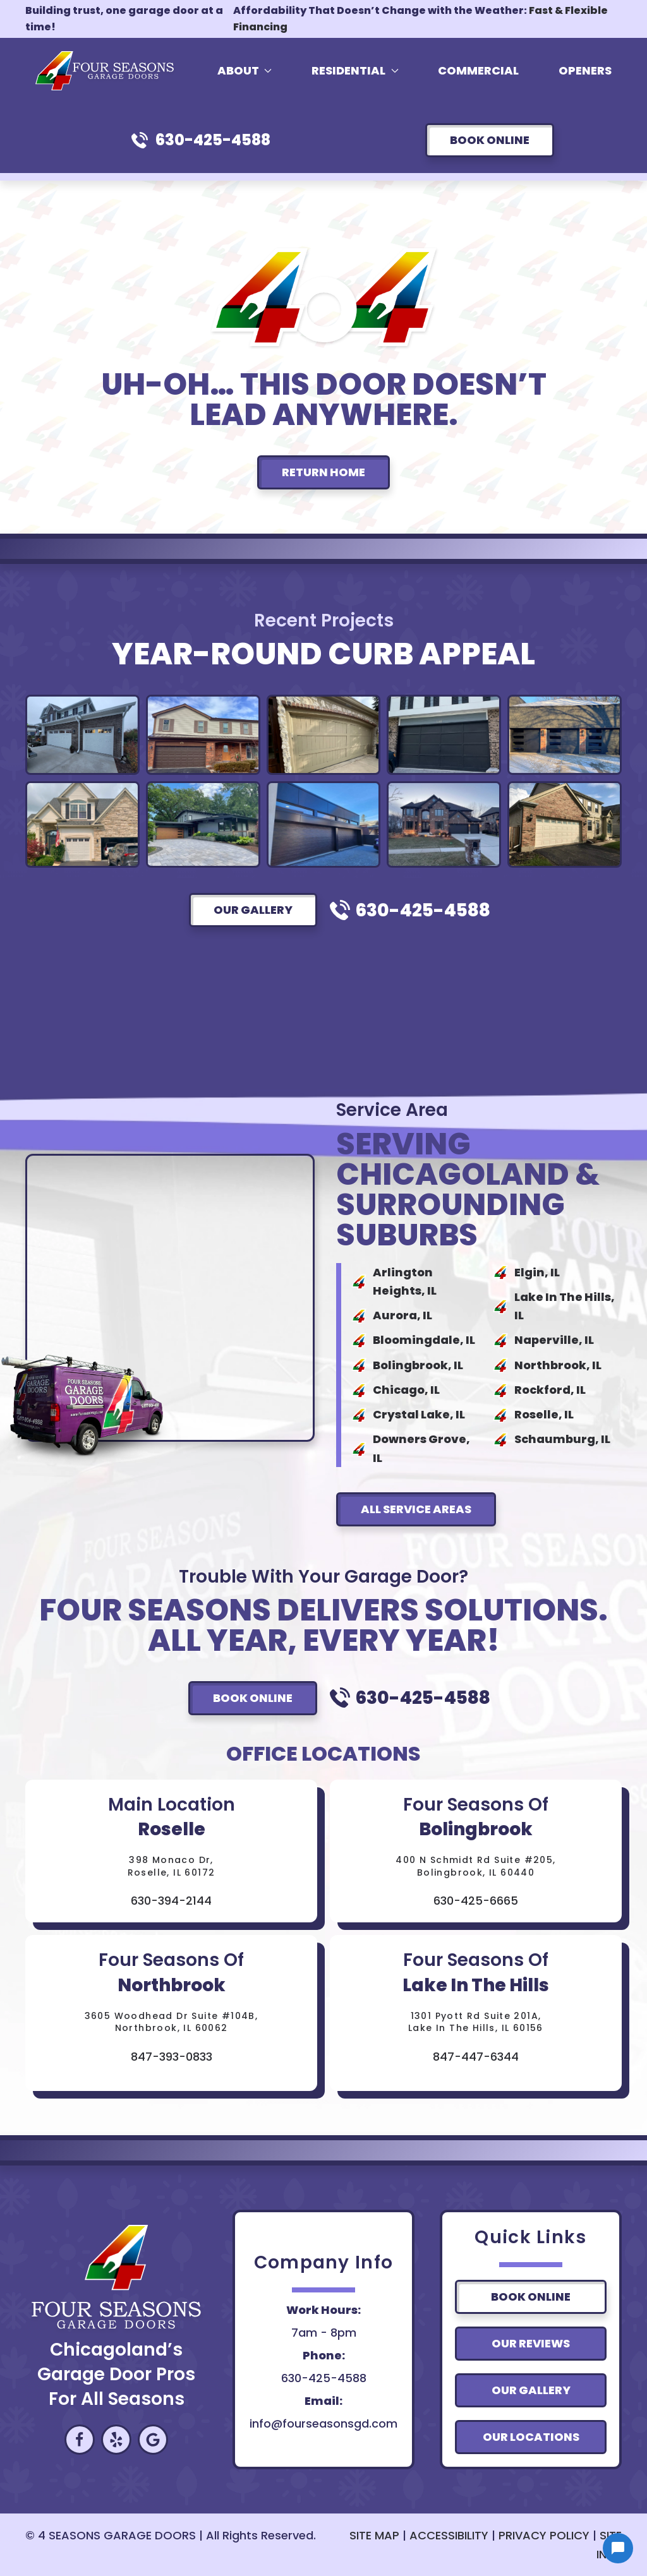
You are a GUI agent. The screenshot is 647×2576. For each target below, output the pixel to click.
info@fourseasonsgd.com (323, 2423)
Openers (585, 70)
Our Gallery (253, 910)
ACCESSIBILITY (448, 2535)
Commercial (478, 70)
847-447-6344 (476, 2056)
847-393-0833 (171, 2056)
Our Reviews (531, 2343)
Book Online (489, 140)
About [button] (244, 70)
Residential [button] (355, 70)
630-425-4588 (212, 139)
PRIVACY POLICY (544, 2535)
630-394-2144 (171, 1900)
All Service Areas (416, 1509)
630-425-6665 (475, 1900)
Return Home (323, 472)
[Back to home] (106, 70)
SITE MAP (374, 2535)
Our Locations (531, 2437)
